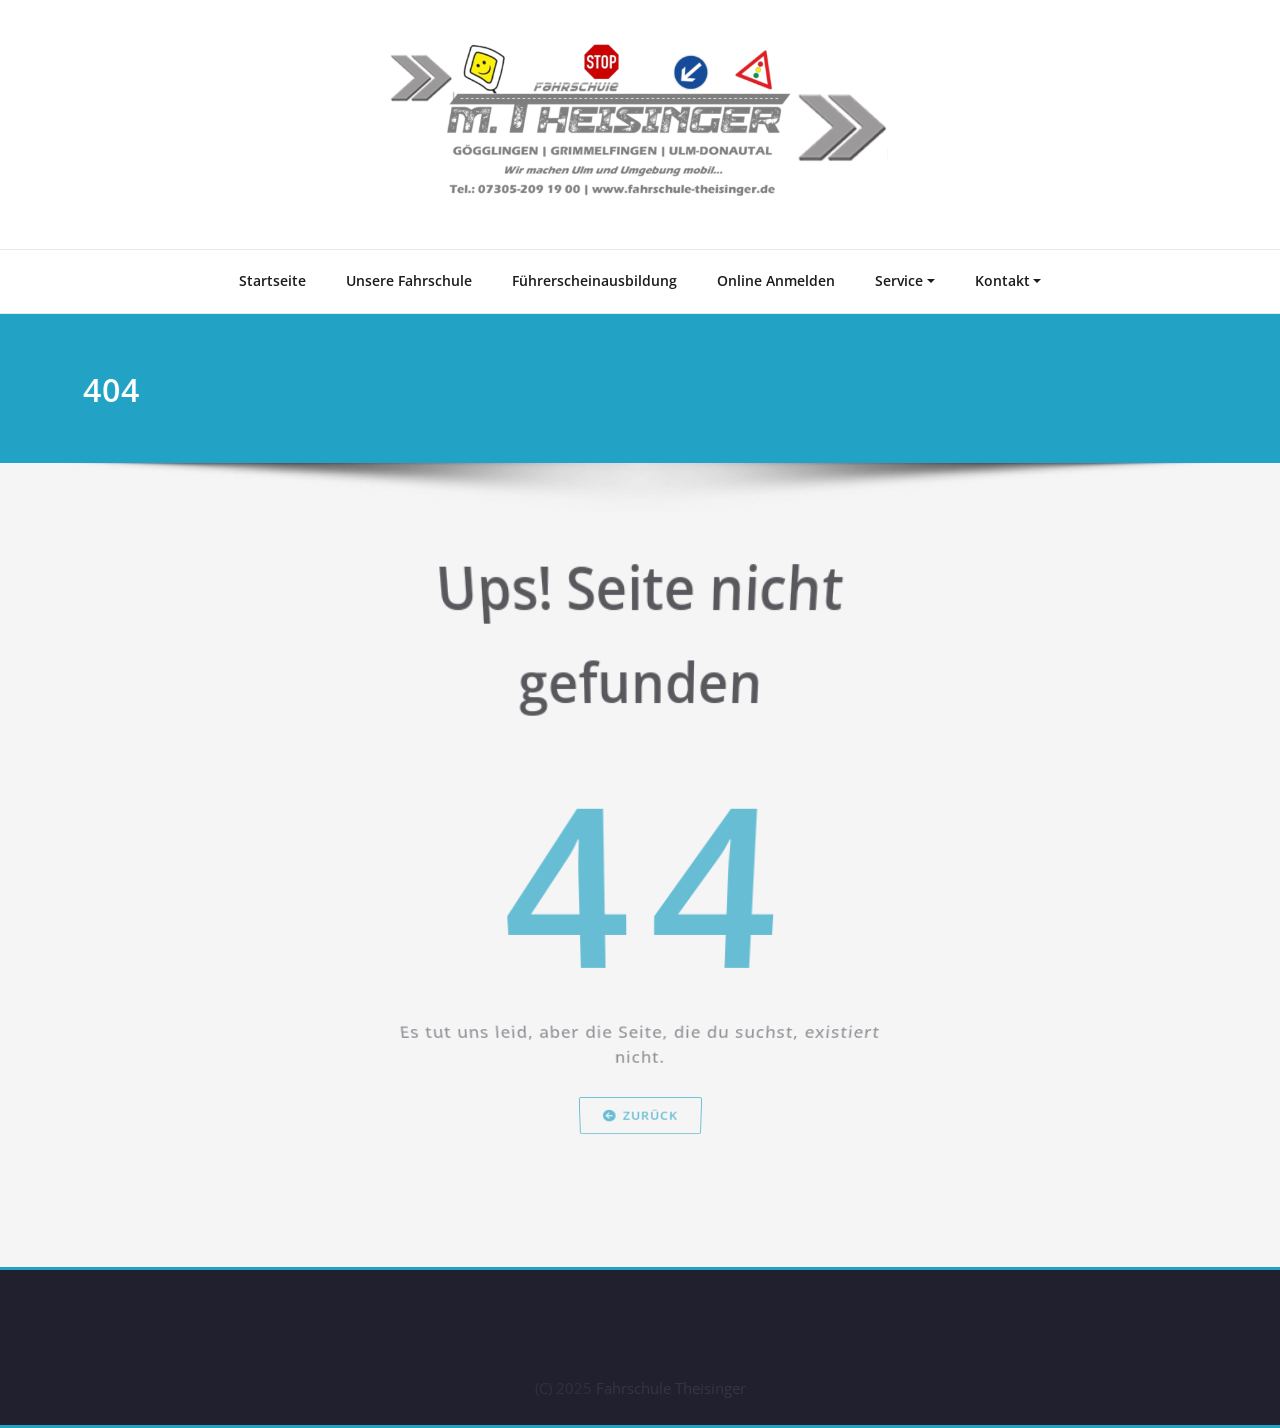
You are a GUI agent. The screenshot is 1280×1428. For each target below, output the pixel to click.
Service (899, 280)
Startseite (272, 280)
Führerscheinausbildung (594, 280)
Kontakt (1002, 280)
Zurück (640, 1164)
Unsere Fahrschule (409, 280)
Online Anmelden (776, 280)
